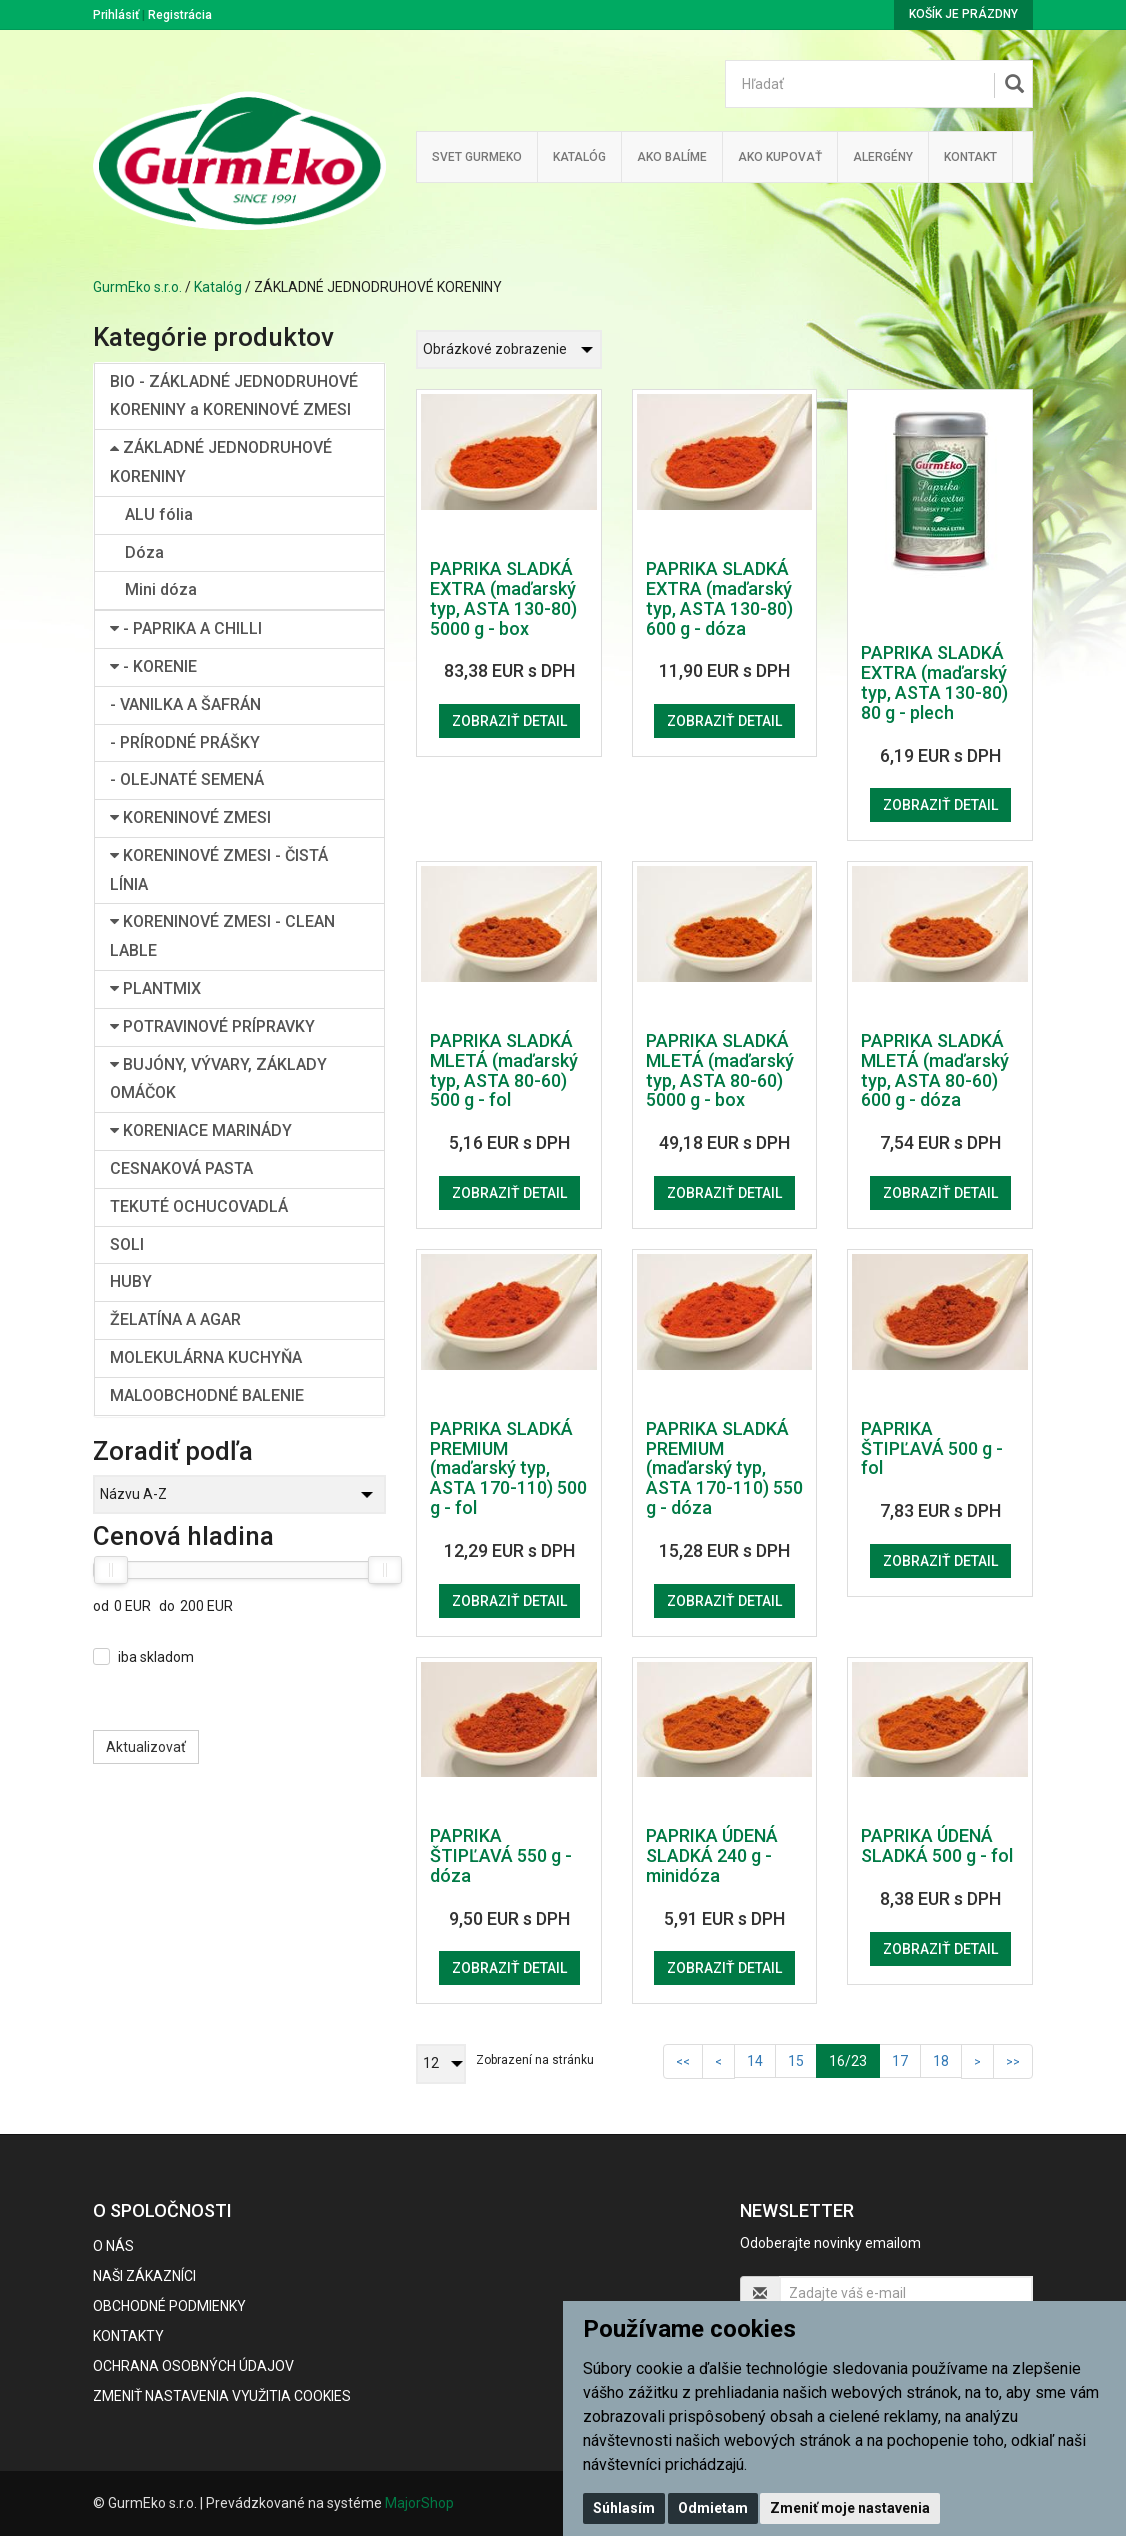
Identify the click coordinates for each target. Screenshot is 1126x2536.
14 (755, 2061)
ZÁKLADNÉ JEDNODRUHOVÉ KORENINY (221, 462)
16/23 (854, 2059)
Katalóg (218, 287)
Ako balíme (672, 157)
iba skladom (156, 1657)
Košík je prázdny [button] (963, 14)
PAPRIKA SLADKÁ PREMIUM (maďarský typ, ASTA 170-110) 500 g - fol (508, 1468)
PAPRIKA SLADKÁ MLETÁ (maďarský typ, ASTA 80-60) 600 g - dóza (935, 1070)
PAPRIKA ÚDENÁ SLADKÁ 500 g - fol (937, 1845)
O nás (113, 2246)
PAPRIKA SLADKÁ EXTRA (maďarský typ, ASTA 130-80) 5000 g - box (503, 598)
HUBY (131, 1281)
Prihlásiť (116, 15)
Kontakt (970, 157)
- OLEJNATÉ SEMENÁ (187, 779)
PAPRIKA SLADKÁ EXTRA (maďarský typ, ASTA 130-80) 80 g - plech (934, 682)
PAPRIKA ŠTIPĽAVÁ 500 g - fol (932, 1448)
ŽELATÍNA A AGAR (175, 1319)
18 (941, 2061)
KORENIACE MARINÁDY (201, 1130)
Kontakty (128, 2336)
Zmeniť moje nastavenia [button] (850, 2508)
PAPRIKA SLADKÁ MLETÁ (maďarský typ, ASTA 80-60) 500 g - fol (504, 1070)
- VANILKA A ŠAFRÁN (185, 704)
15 (796, 2061)
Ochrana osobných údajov (193, 2366)
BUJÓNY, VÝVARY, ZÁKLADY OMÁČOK (218, 1079)
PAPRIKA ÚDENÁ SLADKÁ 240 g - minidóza (712, 1855)
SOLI (127, 1244)
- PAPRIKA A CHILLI (186, 628)
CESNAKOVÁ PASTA (181, 1168)
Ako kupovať (780, 157)
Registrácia (180, 15)
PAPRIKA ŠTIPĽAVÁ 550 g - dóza (501, 1855)
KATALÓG (579, 157)
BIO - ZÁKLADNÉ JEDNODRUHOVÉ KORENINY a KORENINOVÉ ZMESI (234, 396)
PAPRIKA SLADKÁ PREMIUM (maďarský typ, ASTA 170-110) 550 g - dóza (724, 1468)
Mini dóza (161, 589)
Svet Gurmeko (477, 157)
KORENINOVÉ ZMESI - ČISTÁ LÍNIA (219, 870)
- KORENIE (153, 666)
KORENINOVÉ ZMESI (190, 817)
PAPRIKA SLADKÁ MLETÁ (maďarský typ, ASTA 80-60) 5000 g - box (720, 1070)
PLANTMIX (155, 988)
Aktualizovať (146, 1747)
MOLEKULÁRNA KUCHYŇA (206, 1357)
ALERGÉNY (883, 157)
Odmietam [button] (713, 2508)
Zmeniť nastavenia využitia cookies (222, 2396)
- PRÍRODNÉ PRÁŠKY (185, 742)
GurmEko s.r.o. (137, 287)
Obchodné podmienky (169, 2306)
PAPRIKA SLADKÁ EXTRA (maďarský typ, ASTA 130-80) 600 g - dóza (719, 598)
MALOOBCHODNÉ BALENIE (207, 1395)
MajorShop (419, 2503)
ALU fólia (159, 514)
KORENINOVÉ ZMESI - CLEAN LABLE (222, 936)
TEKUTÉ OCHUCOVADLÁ (199, 1206)
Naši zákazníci (144, 2276)
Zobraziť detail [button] (509, 721)
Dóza (144, 552)
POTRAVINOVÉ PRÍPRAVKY (212, 1026)
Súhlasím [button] (624, 2508)
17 (900, 2061)
